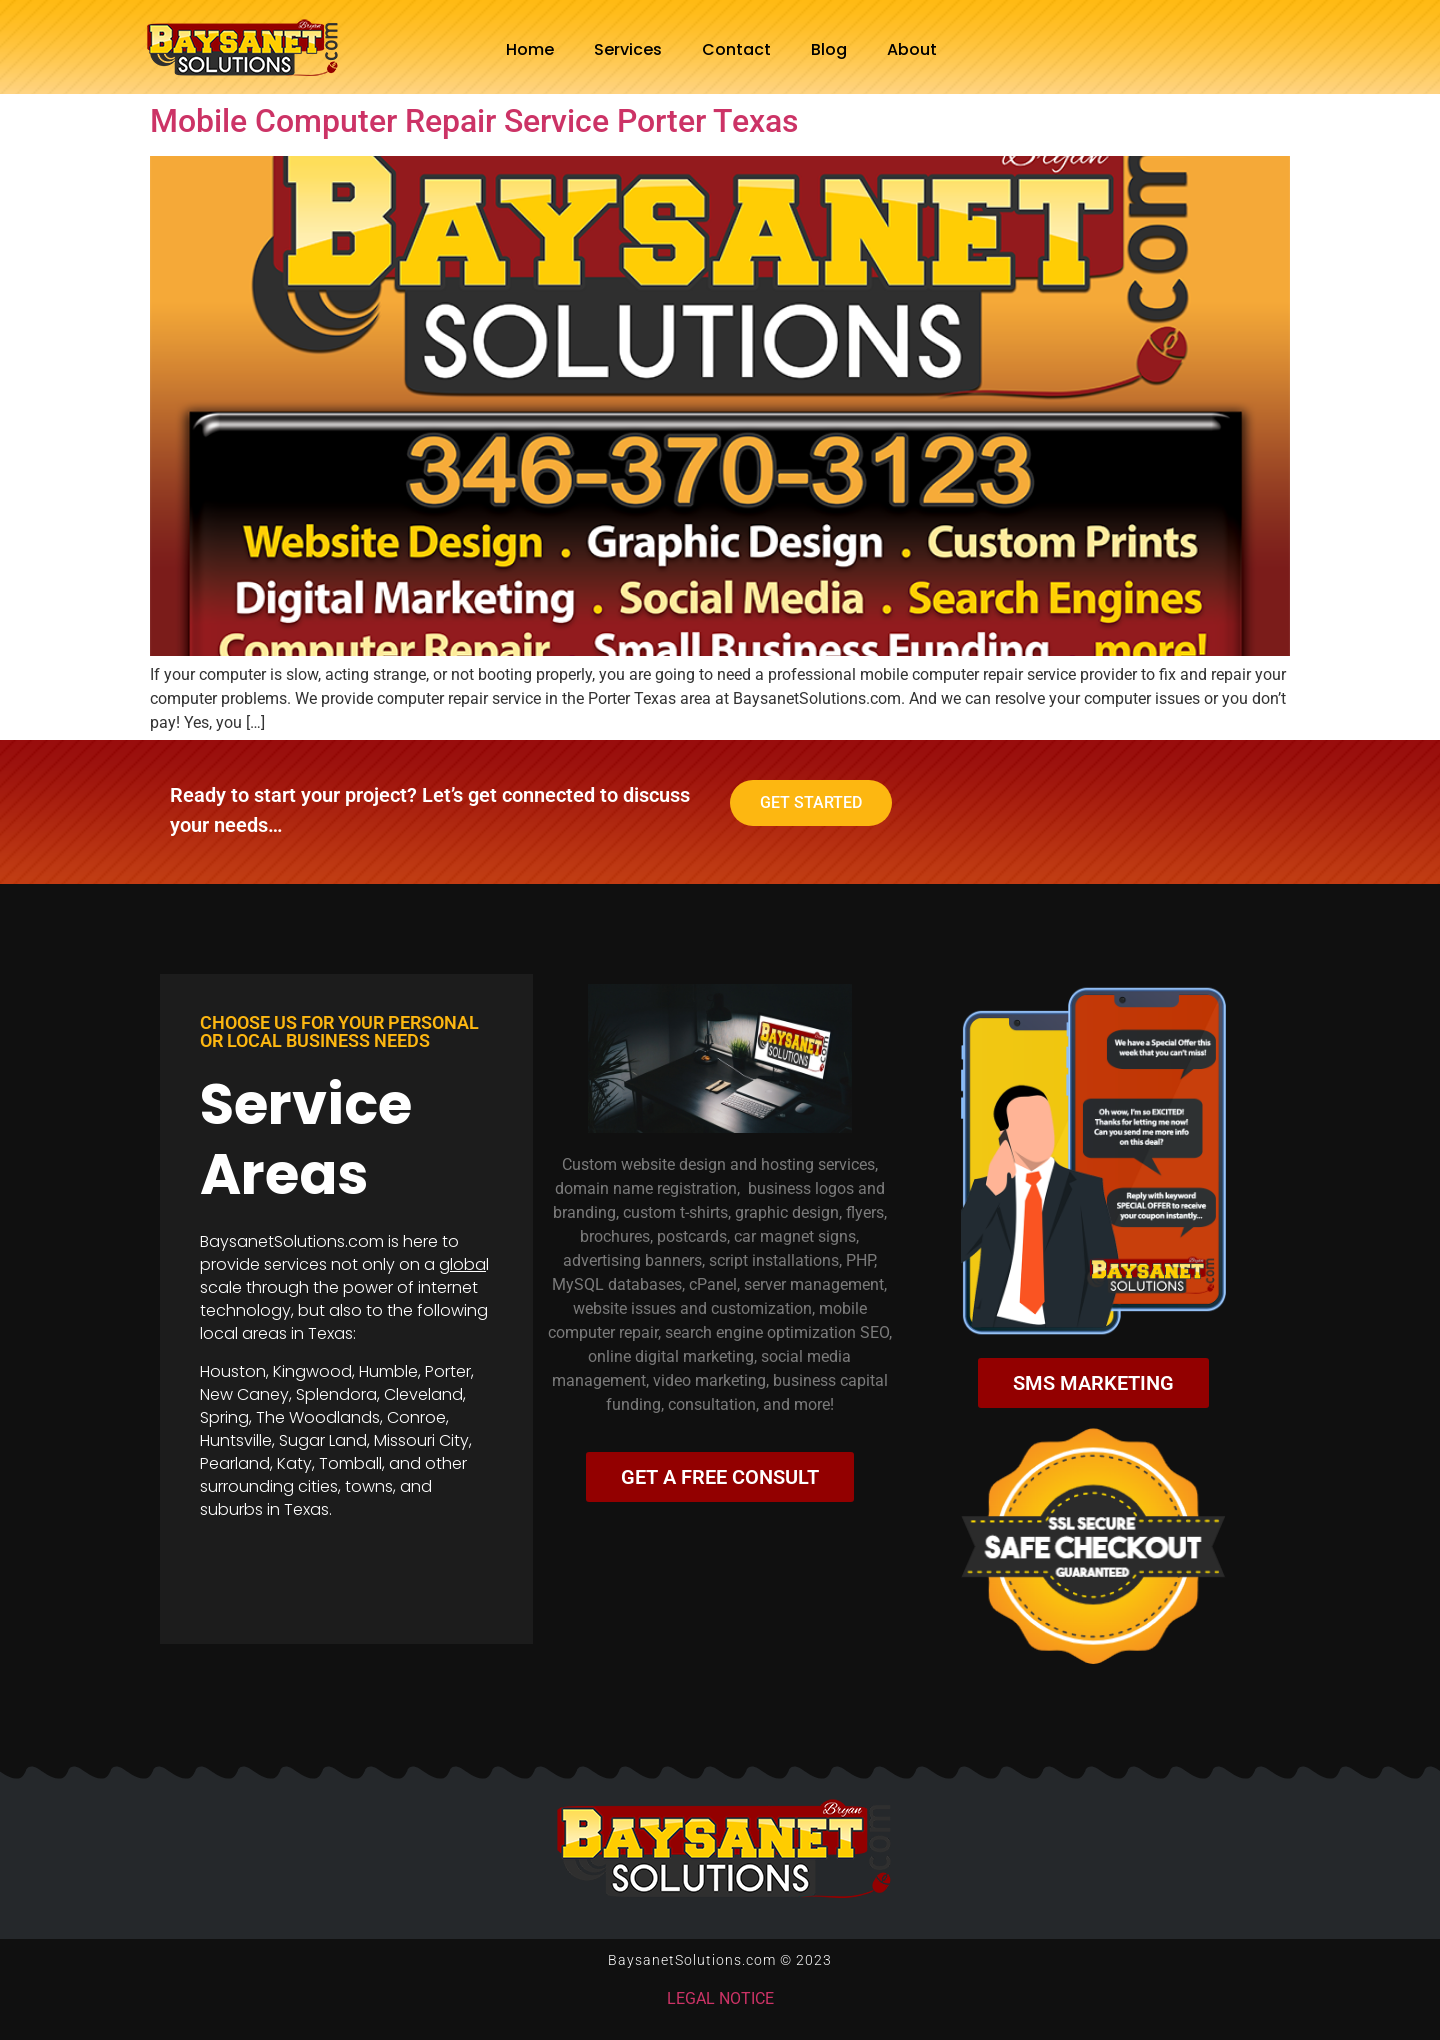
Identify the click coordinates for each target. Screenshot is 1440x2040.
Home (530, 49)
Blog (829, 49)
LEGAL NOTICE (720, 1998)
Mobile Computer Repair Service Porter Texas (474, 121)
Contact (736, 49)
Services (628, 49)
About (912, 49)
